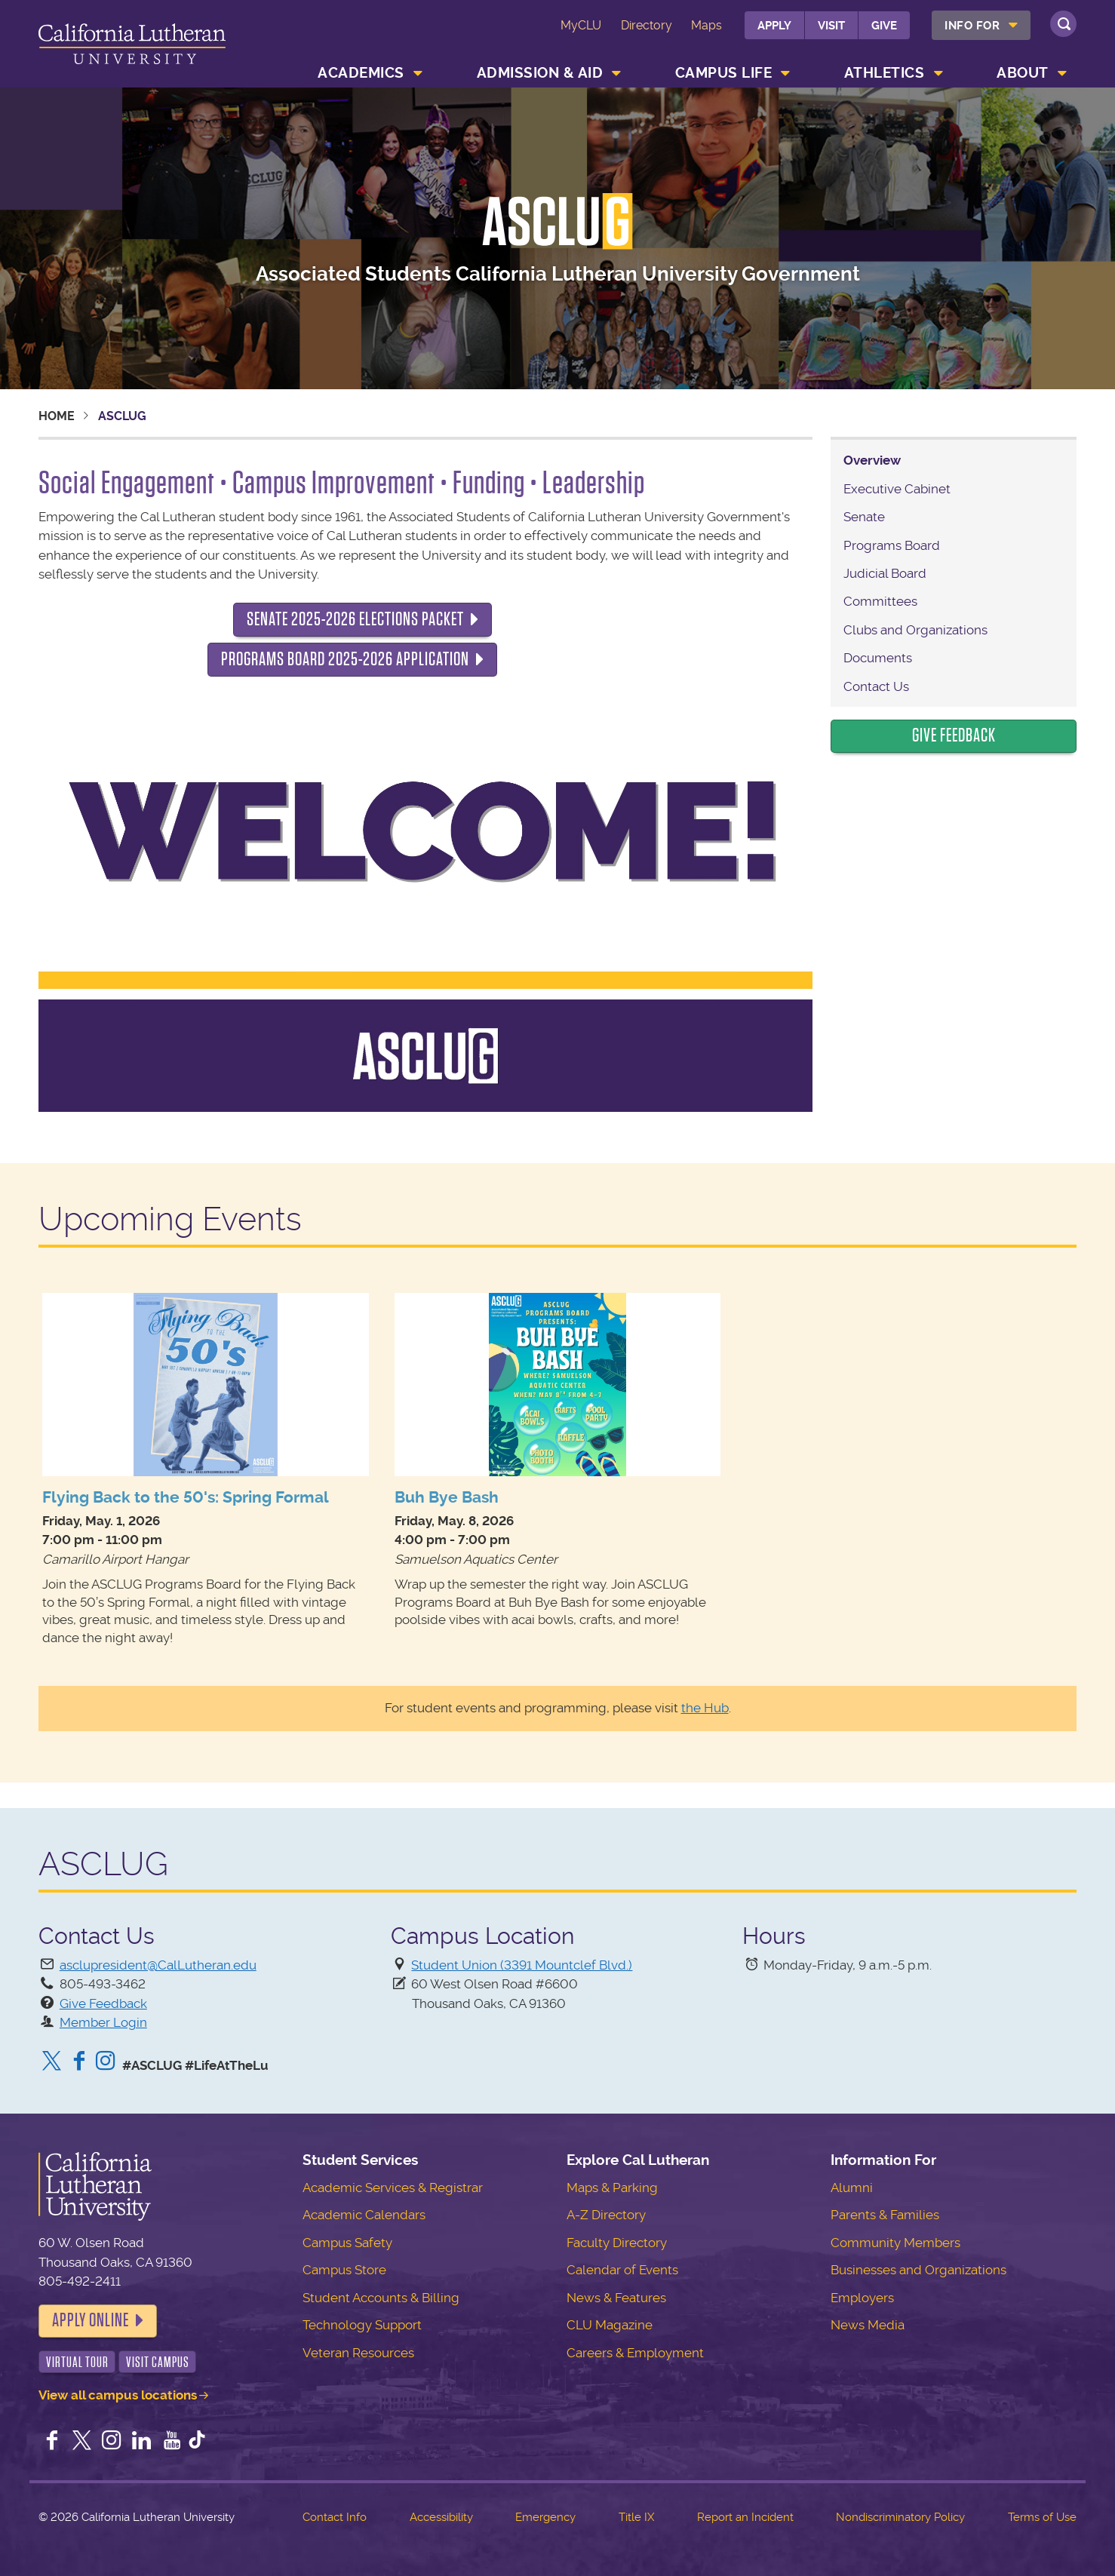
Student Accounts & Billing (381, 2297)
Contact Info (335, 2517)
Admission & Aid (540, 72)
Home (56, 416)
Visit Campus (157, 2362)
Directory (646, 25)
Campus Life (724, 72)
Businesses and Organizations (918, 2269)
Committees (880, 601)
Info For (972, 25)
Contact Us (876, 686)
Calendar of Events (622, 2269)
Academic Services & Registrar (393, 2187)
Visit (831, 25)
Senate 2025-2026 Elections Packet (355, 619)
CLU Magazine (610, 2324)
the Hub (705, 1707)
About (1023, 72)
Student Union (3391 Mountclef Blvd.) (521, 1965)
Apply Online (90, 2320)
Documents (877, 657)
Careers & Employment (635, 2352)
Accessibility (441, 2517)
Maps (706, 25)
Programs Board (891, 545)
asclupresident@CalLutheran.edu (158, 1965)
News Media (868, 2324)
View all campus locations (117, 2395)
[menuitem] (981, 25)
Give (884, 25)
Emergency (545, 2517)
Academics (361, 72)
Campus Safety (347, 2242)
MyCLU (581, 25)
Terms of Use (1042, 2517)
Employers (862, 2297)
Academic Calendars (364, 2214)
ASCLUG (557, 221)
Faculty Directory (617, 2242)
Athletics (884, 72)
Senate (864, 516)
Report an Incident (745, 2517)
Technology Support (362, 2324)
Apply (774, 25)
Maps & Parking (612, 2187)
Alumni (852, 2187)
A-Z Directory (606, 2214)
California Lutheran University (132, 46)
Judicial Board (884, 573)
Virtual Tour (77, 2362)
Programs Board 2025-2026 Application (345, 659)
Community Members (895, 2242)
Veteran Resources (358, 2352)
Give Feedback (954, 735)
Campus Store (344, 2269)
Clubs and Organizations (915, 629)
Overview (872, 460)
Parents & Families (885, 2214)
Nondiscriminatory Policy (900, 2517)
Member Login (103, 2022)
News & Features (616, 2297)
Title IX (636, 2517)
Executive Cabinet (897, 488)
